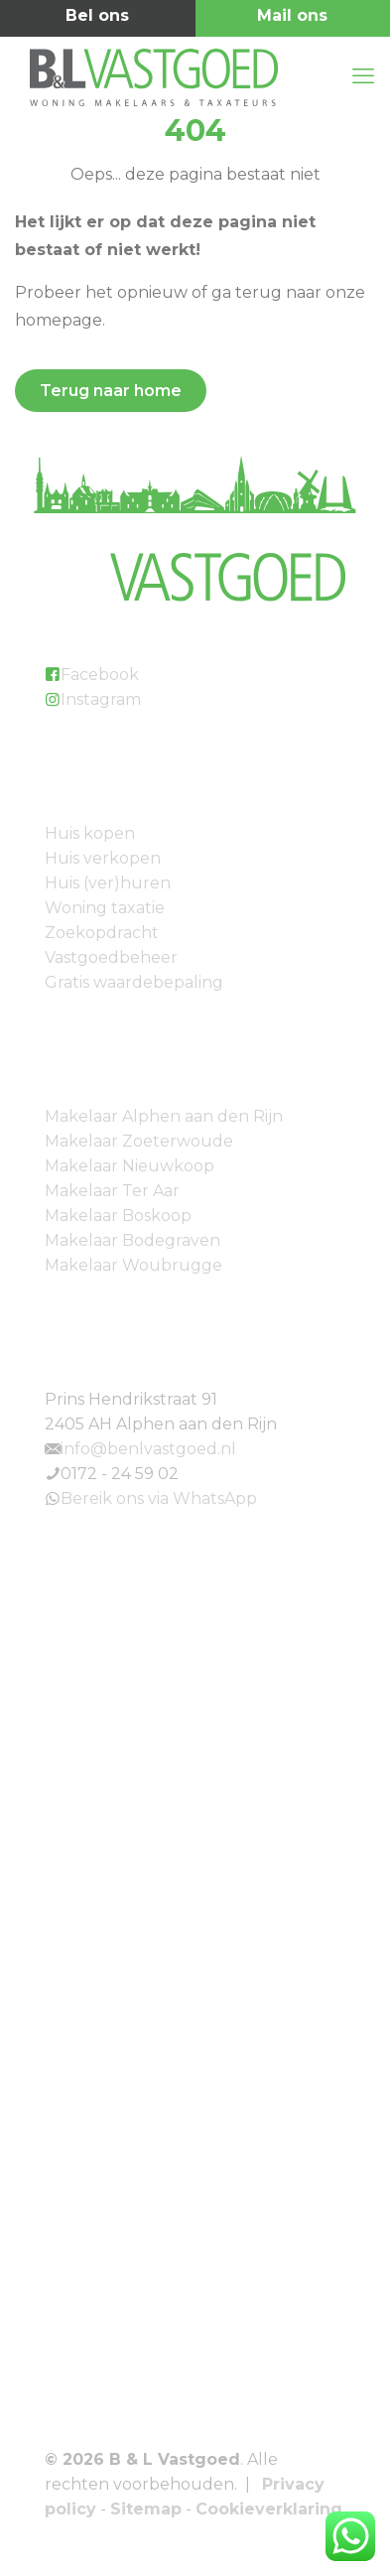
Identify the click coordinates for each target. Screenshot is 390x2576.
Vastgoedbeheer (111, 957)
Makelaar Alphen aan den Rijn (164, 1116)
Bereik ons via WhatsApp (159, 1498)
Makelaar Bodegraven (132, 1240)
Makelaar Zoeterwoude (139, 1141)
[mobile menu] (363, 76)
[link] (195, 1714)
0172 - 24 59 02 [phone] (97, 18)
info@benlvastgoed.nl (148, 1448)
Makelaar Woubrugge (133, 1265)
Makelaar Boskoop (118, 1215)
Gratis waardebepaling (134, 982)
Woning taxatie (105, 907)
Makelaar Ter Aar (112, 1190)
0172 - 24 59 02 (120, 1473)
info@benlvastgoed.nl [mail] (293, 18)
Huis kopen (90, 833)
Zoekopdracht (102, 932)
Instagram (101, 699)
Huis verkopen (103, 858)
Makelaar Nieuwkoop (129, 1165)
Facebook (100, 674)
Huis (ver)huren (108, 883)
